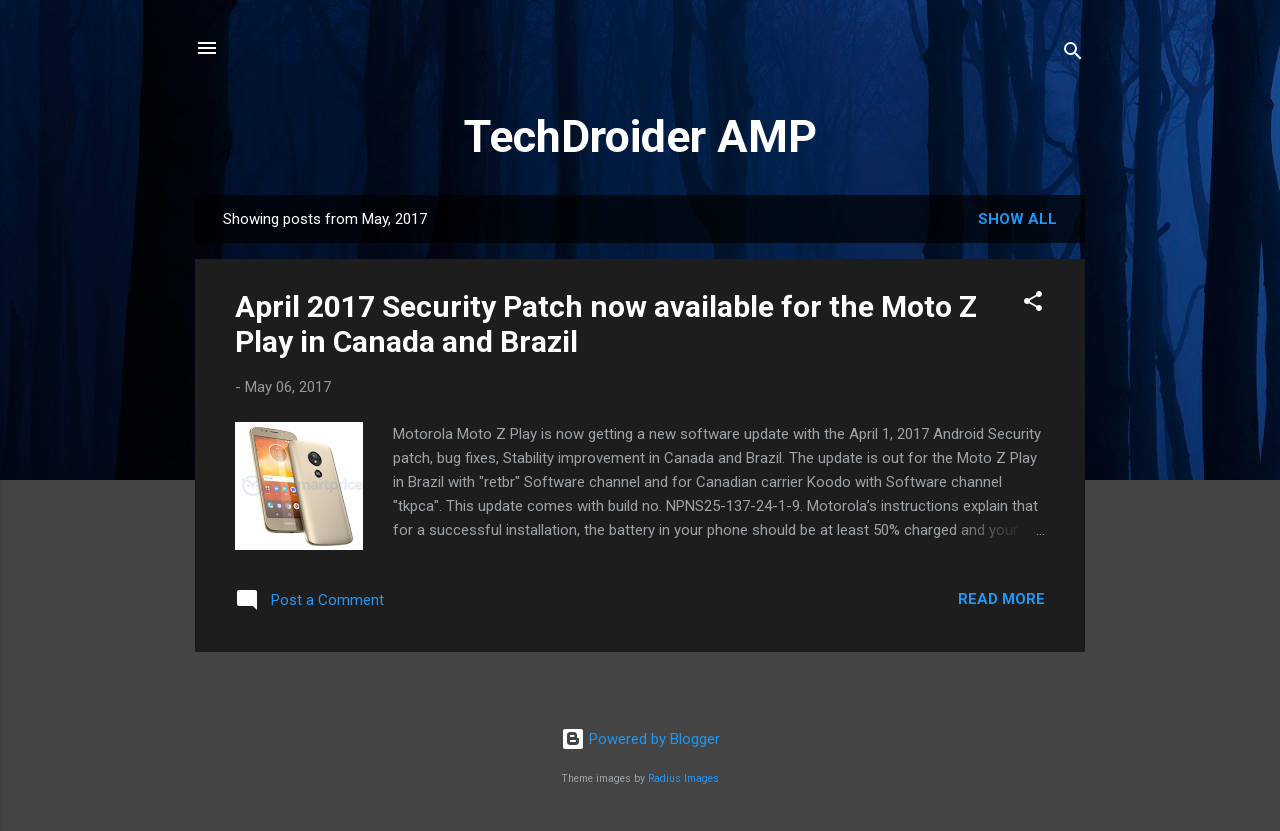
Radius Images (683, 778)
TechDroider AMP (640, 136)
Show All (1017, 219)
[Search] (1073, 54)
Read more (1001, 599)
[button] (1033, 304)
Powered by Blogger (640, 739)
